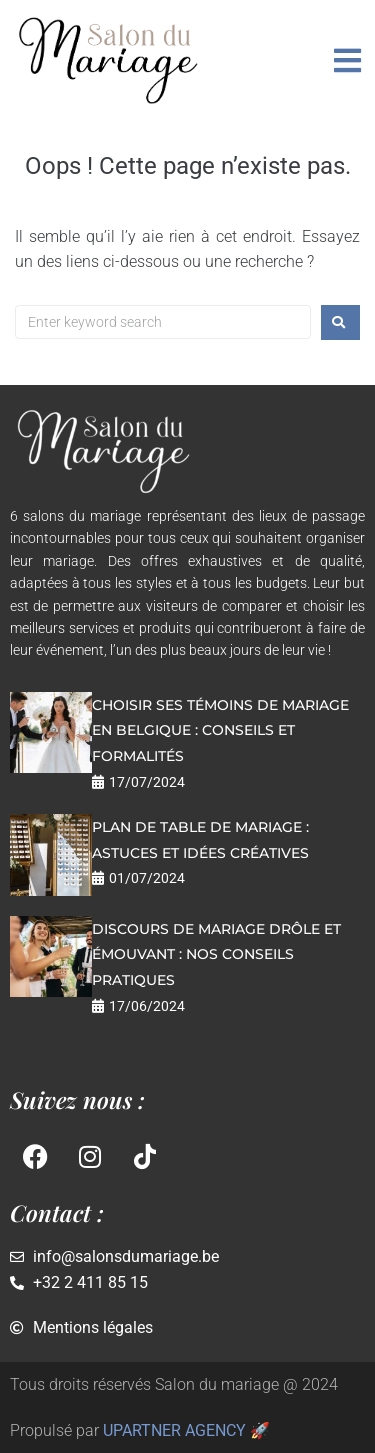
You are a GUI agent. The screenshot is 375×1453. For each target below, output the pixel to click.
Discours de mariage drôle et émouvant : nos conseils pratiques (216, 954)
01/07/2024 (147, 878)
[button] (347, 60)
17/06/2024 (147, 1006)
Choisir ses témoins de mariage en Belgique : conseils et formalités (220, 730)
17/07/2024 (147, 782)
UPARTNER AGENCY (174, 1430)
